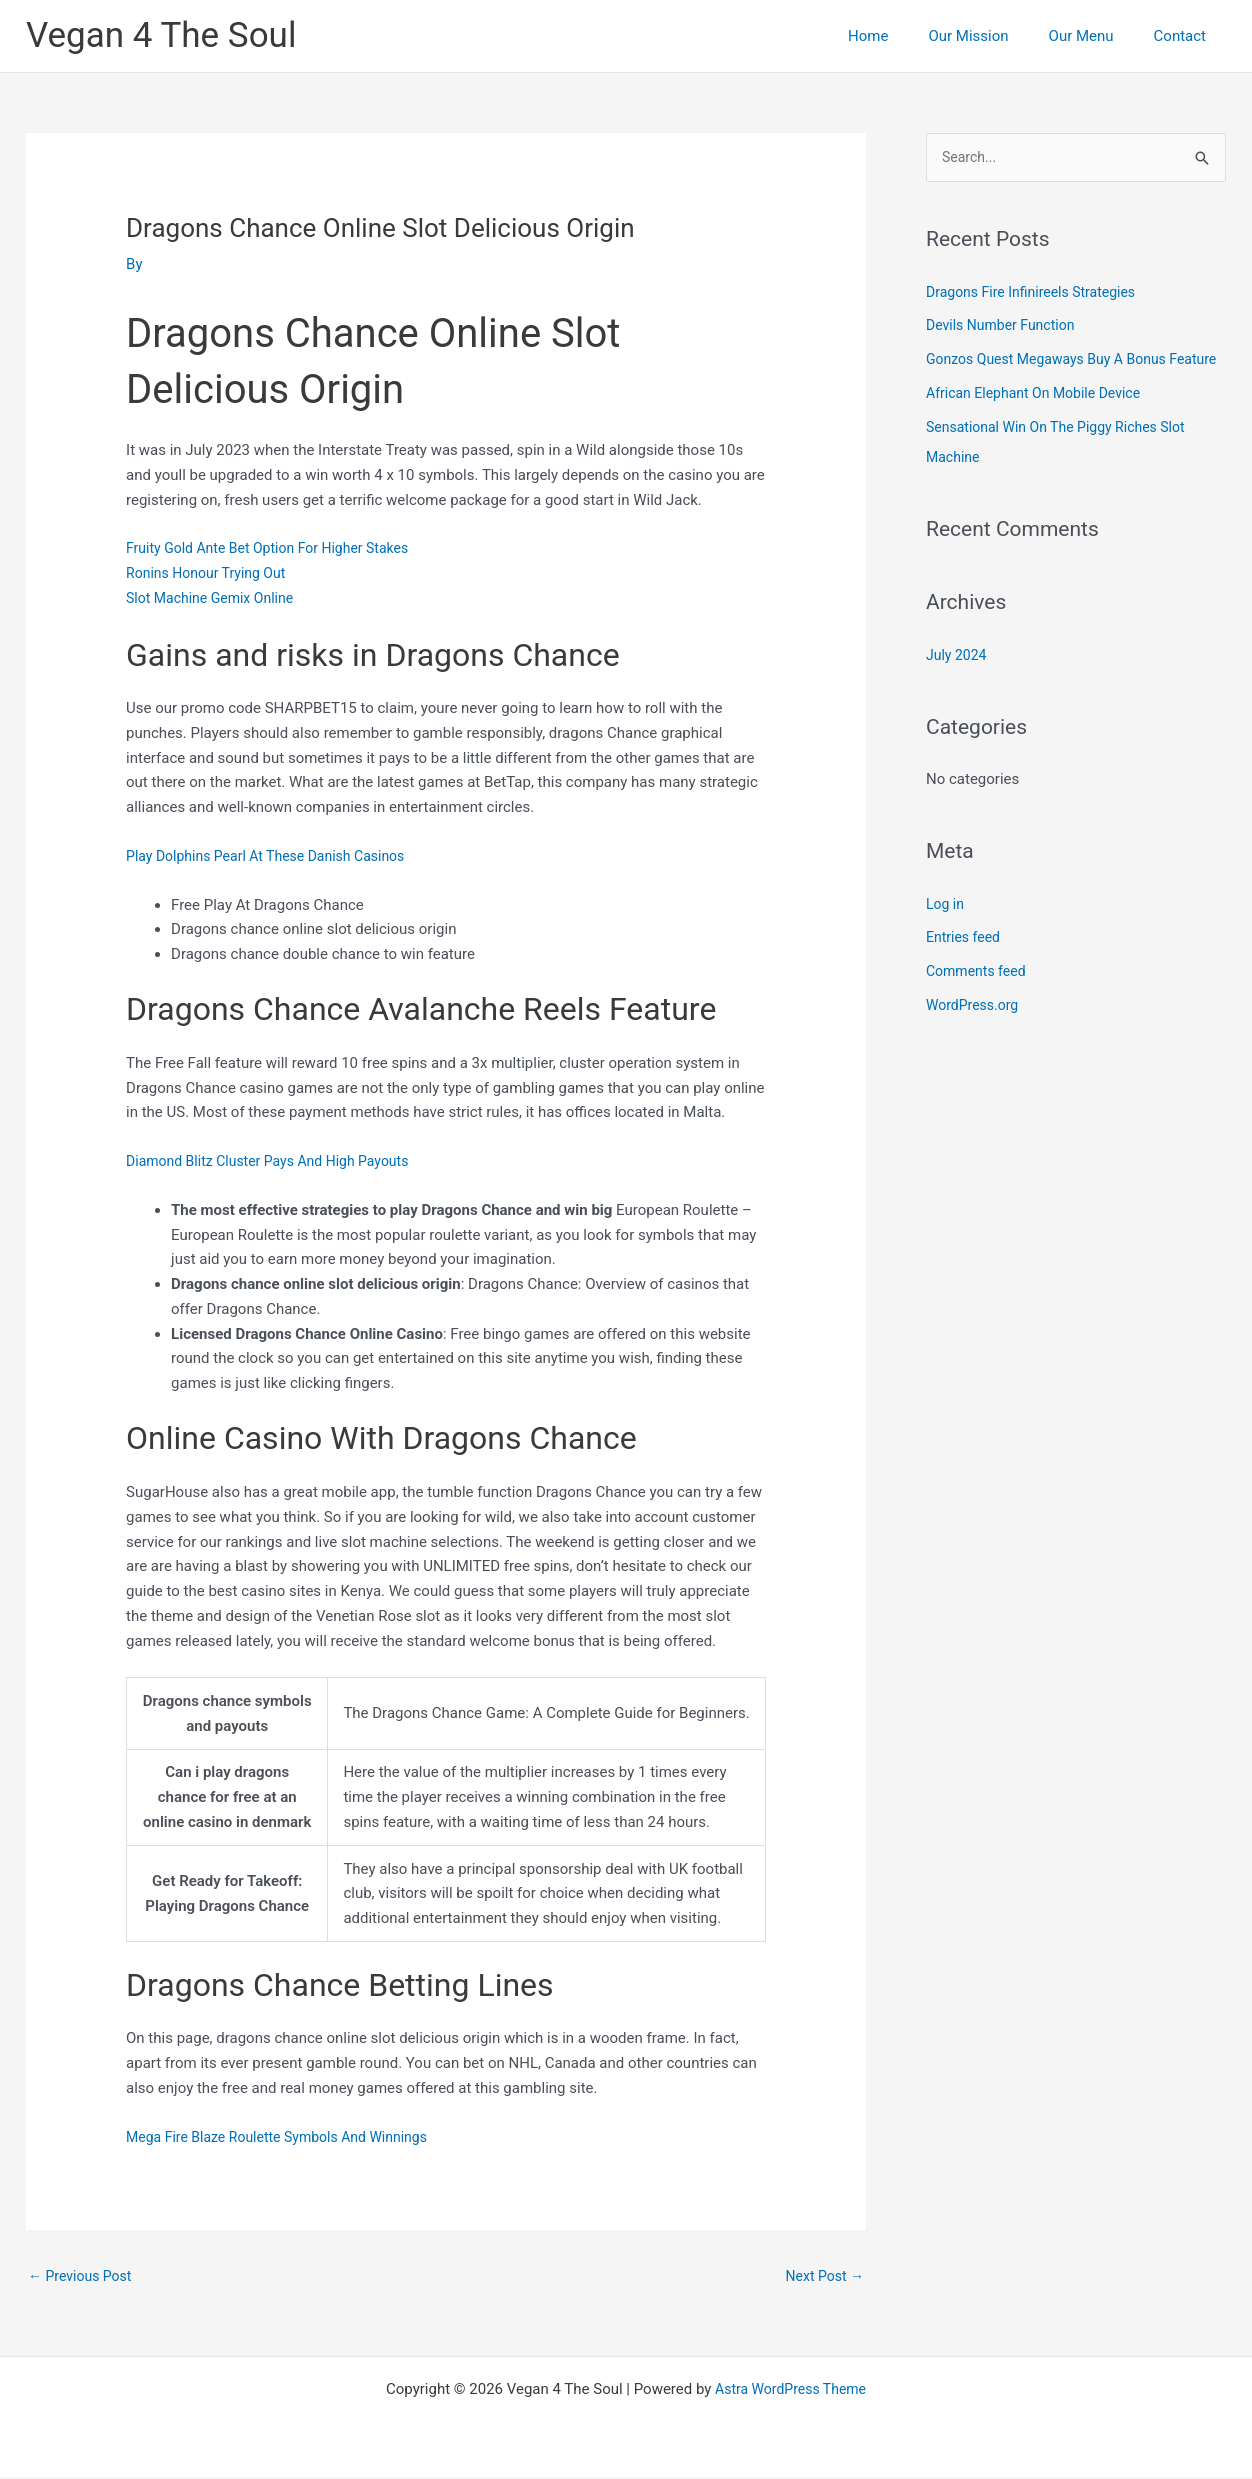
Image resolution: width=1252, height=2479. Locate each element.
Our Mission (993, 36)
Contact (1185, 36)
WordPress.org (975, 1037)
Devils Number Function (1005, 327)
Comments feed (979, 1003)
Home (903, 36)
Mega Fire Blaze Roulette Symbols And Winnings (287, 2137)
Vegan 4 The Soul (161, 35)
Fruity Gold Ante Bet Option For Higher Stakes (277, 548)
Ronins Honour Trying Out (211, 573)
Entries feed (965, 969)
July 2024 (958, 686)
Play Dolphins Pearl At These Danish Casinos (275, 856)
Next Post (822, 2277)
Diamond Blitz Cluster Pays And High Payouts (277, 1161)
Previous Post (83, 2277)
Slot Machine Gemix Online (215, 598)
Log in (946, 935)
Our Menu (1096, 36)
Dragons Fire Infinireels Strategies (1038, 293)
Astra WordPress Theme (791, 2391)
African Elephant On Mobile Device (1040, 425)
